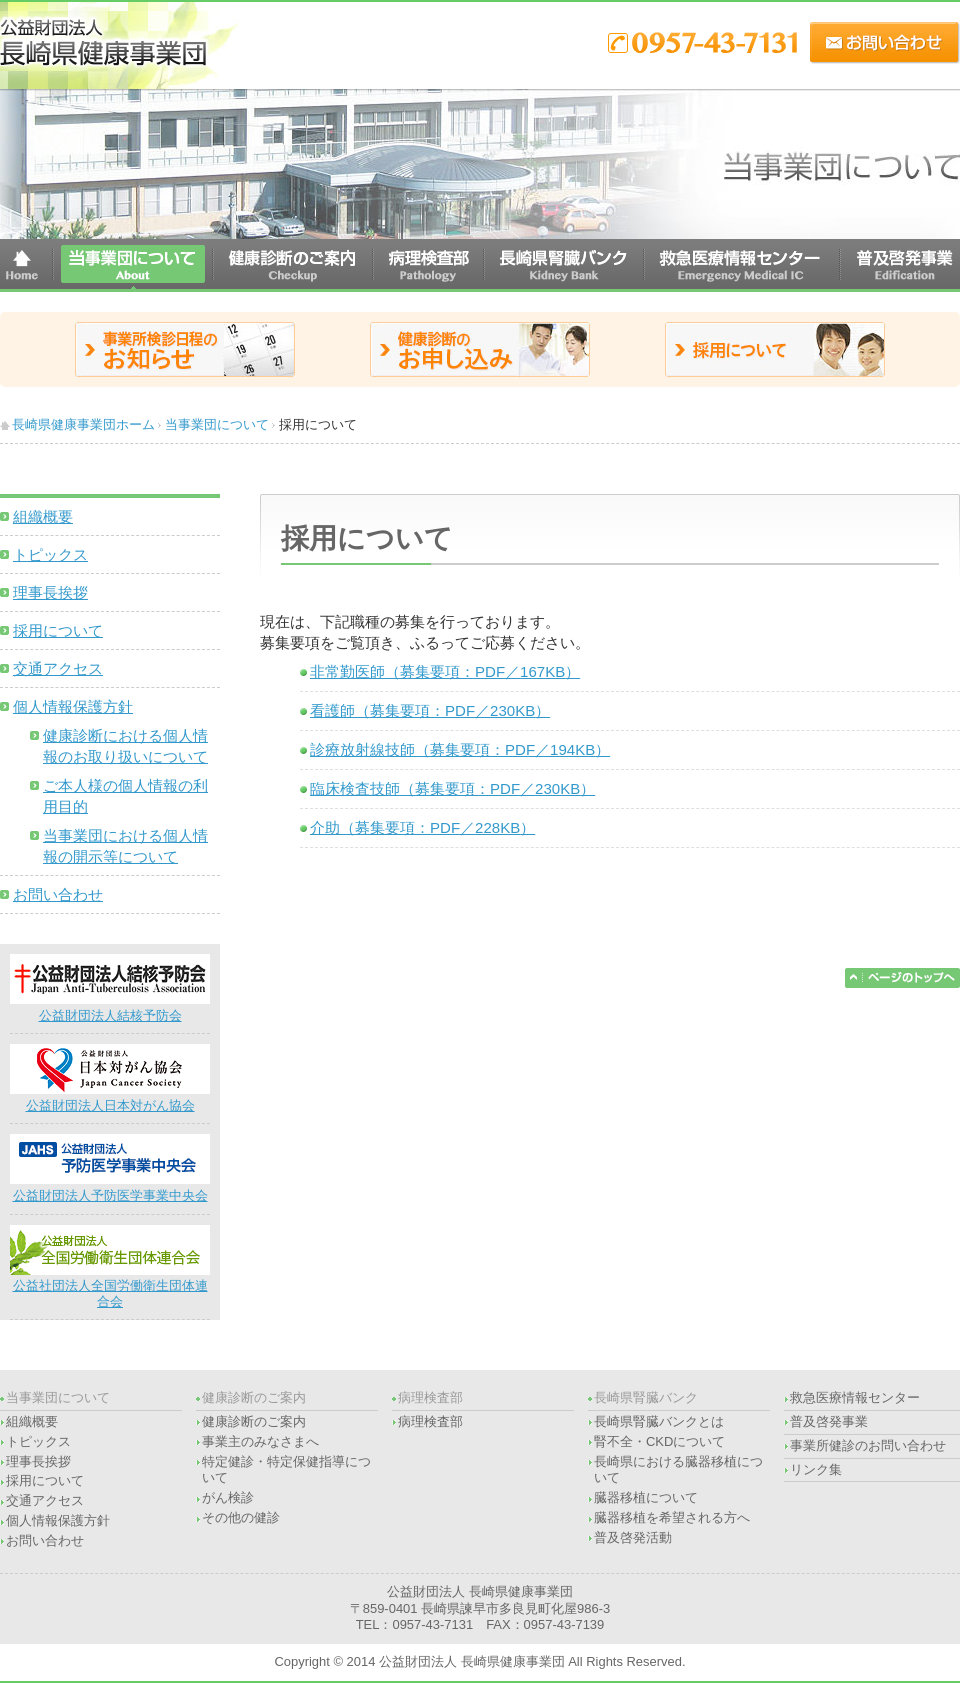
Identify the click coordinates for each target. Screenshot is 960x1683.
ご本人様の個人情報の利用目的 (125, 796)
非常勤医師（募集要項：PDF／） (445, 671)
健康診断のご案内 (254, 1421)
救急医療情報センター (855, 1397)
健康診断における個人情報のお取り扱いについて (125, 746)
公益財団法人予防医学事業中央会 (110, 1187)
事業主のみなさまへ (260, 1441)
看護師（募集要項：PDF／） (430, 710)
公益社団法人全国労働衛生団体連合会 (110, 1286)
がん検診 (228, 1497)
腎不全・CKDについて (659, 1441)
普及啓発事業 (829, 1421)
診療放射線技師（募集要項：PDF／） (460, 749)
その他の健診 (241, 1517)
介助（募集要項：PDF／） (422, 827)
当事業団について (217, 424)
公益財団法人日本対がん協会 (110, 1097)
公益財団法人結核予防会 (110, 1007)
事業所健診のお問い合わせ (868, 1445)
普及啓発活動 (633, 1537)
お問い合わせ (58, 894)
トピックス (50, 554)
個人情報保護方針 (73, 706)
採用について (58, 630)
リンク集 (816, 1469)
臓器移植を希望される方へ (672, 1517)
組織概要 (43, 516)
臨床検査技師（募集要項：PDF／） (452, 788)
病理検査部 (430, 1421)
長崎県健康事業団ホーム (83, 424)
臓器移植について (646, 1497)
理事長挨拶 (50, 592)
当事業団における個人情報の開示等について (125, 846)
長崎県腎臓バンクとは (659, 1421)
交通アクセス (58, 668)
